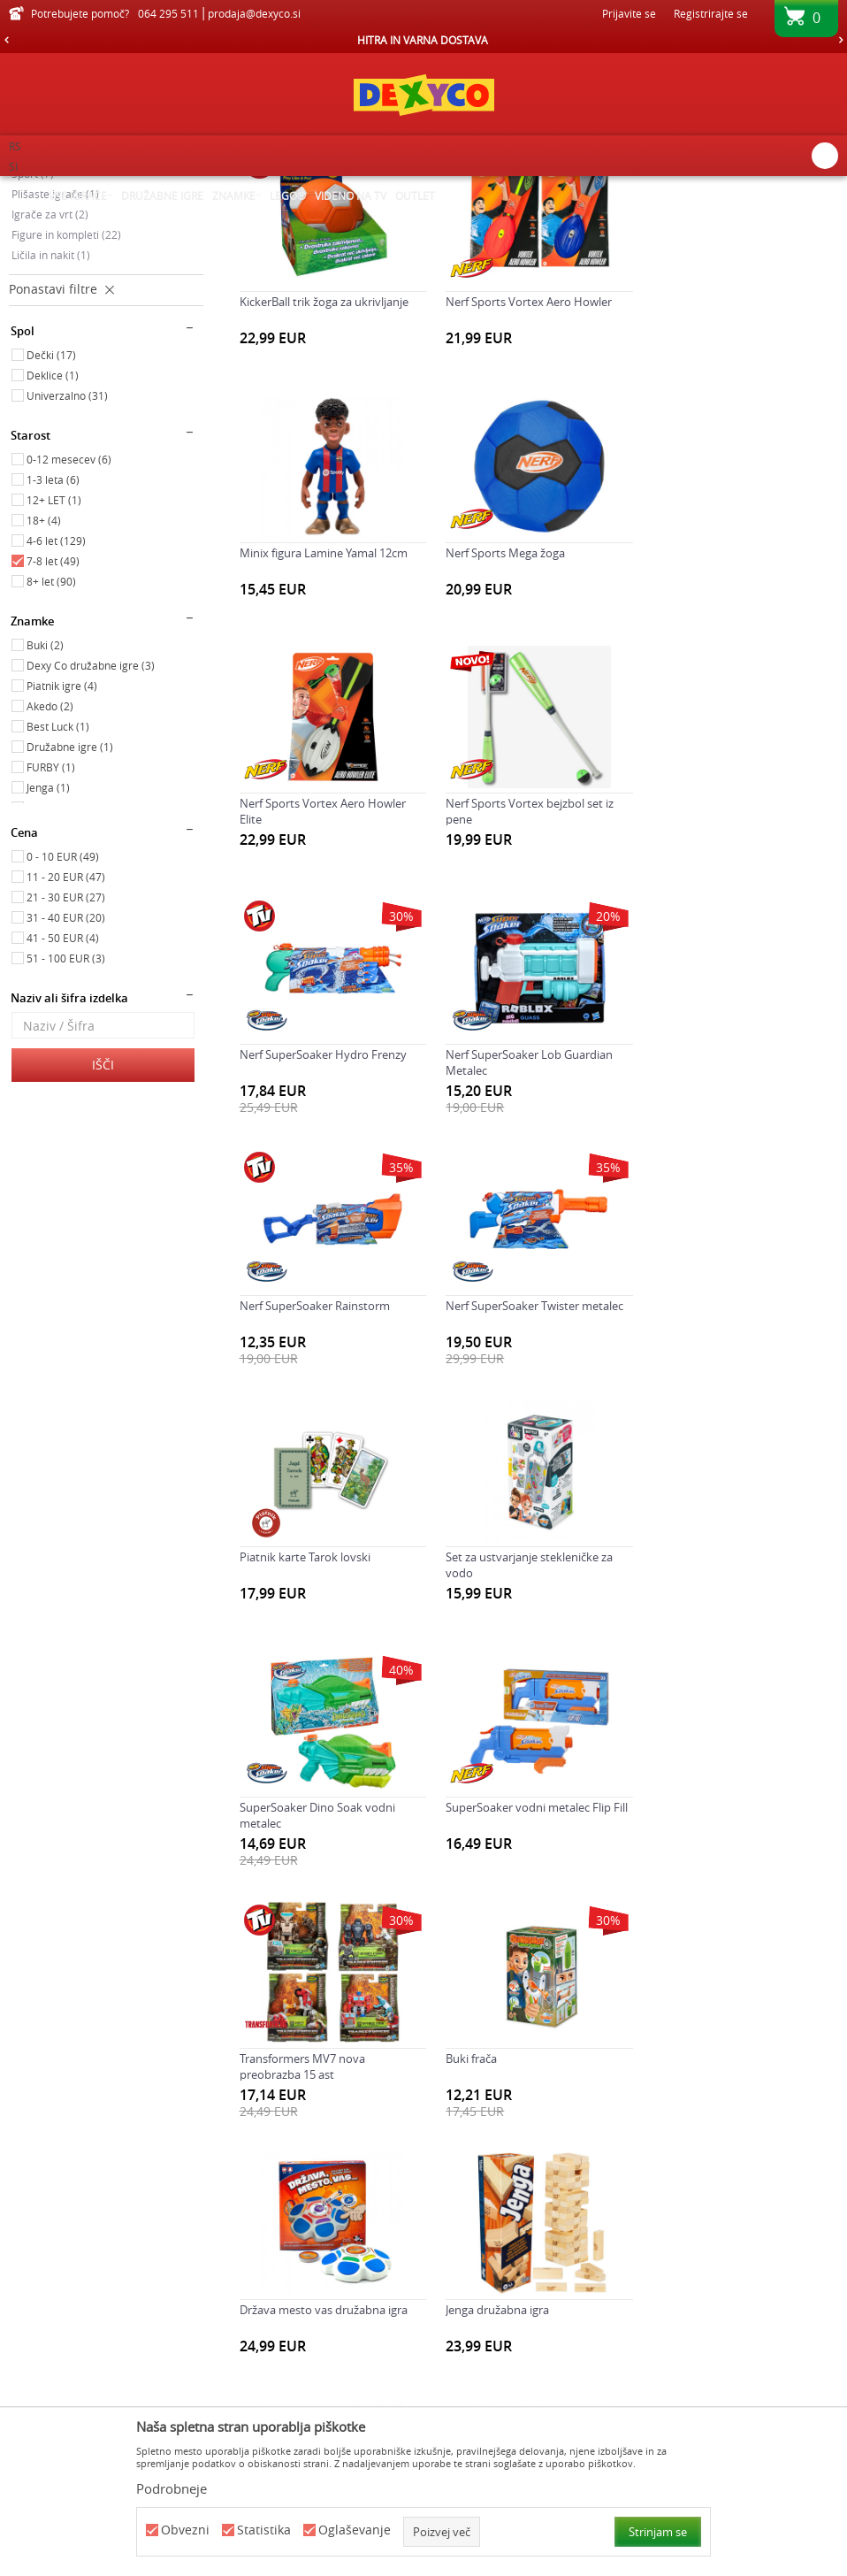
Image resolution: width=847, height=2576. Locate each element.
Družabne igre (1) (70, 923)
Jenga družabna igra (702, 1728)
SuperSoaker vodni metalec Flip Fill (536, 1477)
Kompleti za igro (59, 329)
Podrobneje (171, 2488)
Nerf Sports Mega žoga (299, 727)
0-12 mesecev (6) (69, 635)
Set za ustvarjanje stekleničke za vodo (734, 1235)
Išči (103, 1240)
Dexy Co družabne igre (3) (91, 841)
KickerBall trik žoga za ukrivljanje (324, 477)
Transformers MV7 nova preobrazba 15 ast (713, 1485)
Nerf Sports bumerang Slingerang (327, 2228)
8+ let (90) (51, 757)
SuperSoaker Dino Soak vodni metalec (317, 1485)
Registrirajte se (711, 13)
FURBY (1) (51, 943)
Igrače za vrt (49, 390)
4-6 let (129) (56, 716)
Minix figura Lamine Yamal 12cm (735, 477)
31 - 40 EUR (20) (66, 1093)
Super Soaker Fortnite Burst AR (732, 2228)
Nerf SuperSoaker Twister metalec (328, 1227)
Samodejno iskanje (522, 217)
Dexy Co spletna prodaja (69, 187)
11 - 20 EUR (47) (66, 1053)
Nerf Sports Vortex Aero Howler (528, 477)
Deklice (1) (53, 551)
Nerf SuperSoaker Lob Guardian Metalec (528, 984)
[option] (423, 40)
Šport (32, 349)
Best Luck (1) (58, 902)
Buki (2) (45, 821)
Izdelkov (161, 187)
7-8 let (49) (53, 737)
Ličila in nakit (50, 431)
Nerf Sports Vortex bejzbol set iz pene (735, 735)
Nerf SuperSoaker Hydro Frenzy (323, 977)
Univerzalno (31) (67, 571)
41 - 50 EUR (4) (63, 1114)
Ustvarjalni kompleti (68, 309)
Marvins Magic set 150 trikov (314, 1978)
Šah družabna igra (492, 2228)
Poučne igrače (54, 268)
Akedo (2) (50, 882)
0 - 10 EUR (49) (63, 1032)
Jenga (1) (48, 963)
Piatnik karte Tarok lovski (510, 1227)
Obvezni (185, 2530)
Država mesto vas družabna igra (529, 1728)
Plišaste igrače (55, 370)
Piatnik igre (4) (62, 862)
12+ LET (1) (54, 676)
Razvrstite (619, 217)
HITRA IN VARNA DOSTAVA (422, 40)
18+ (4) (44, 696)
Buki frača (265, 1728)
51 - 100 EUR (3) (66, 1134)
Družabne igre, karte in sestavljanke (99, 289)
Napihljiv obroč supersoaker (724, 1978)
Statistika (264, 2530)
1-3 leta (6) (53, 655)
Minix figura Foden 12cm (509, 1978)
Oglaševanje (354, 2530)
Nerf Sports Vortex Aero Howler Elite (528, 735)
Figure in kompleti (66, 410)
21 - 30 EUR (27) (66, 1073)
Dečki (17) (51, 531)
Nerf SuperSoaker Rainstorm (726, 977)
